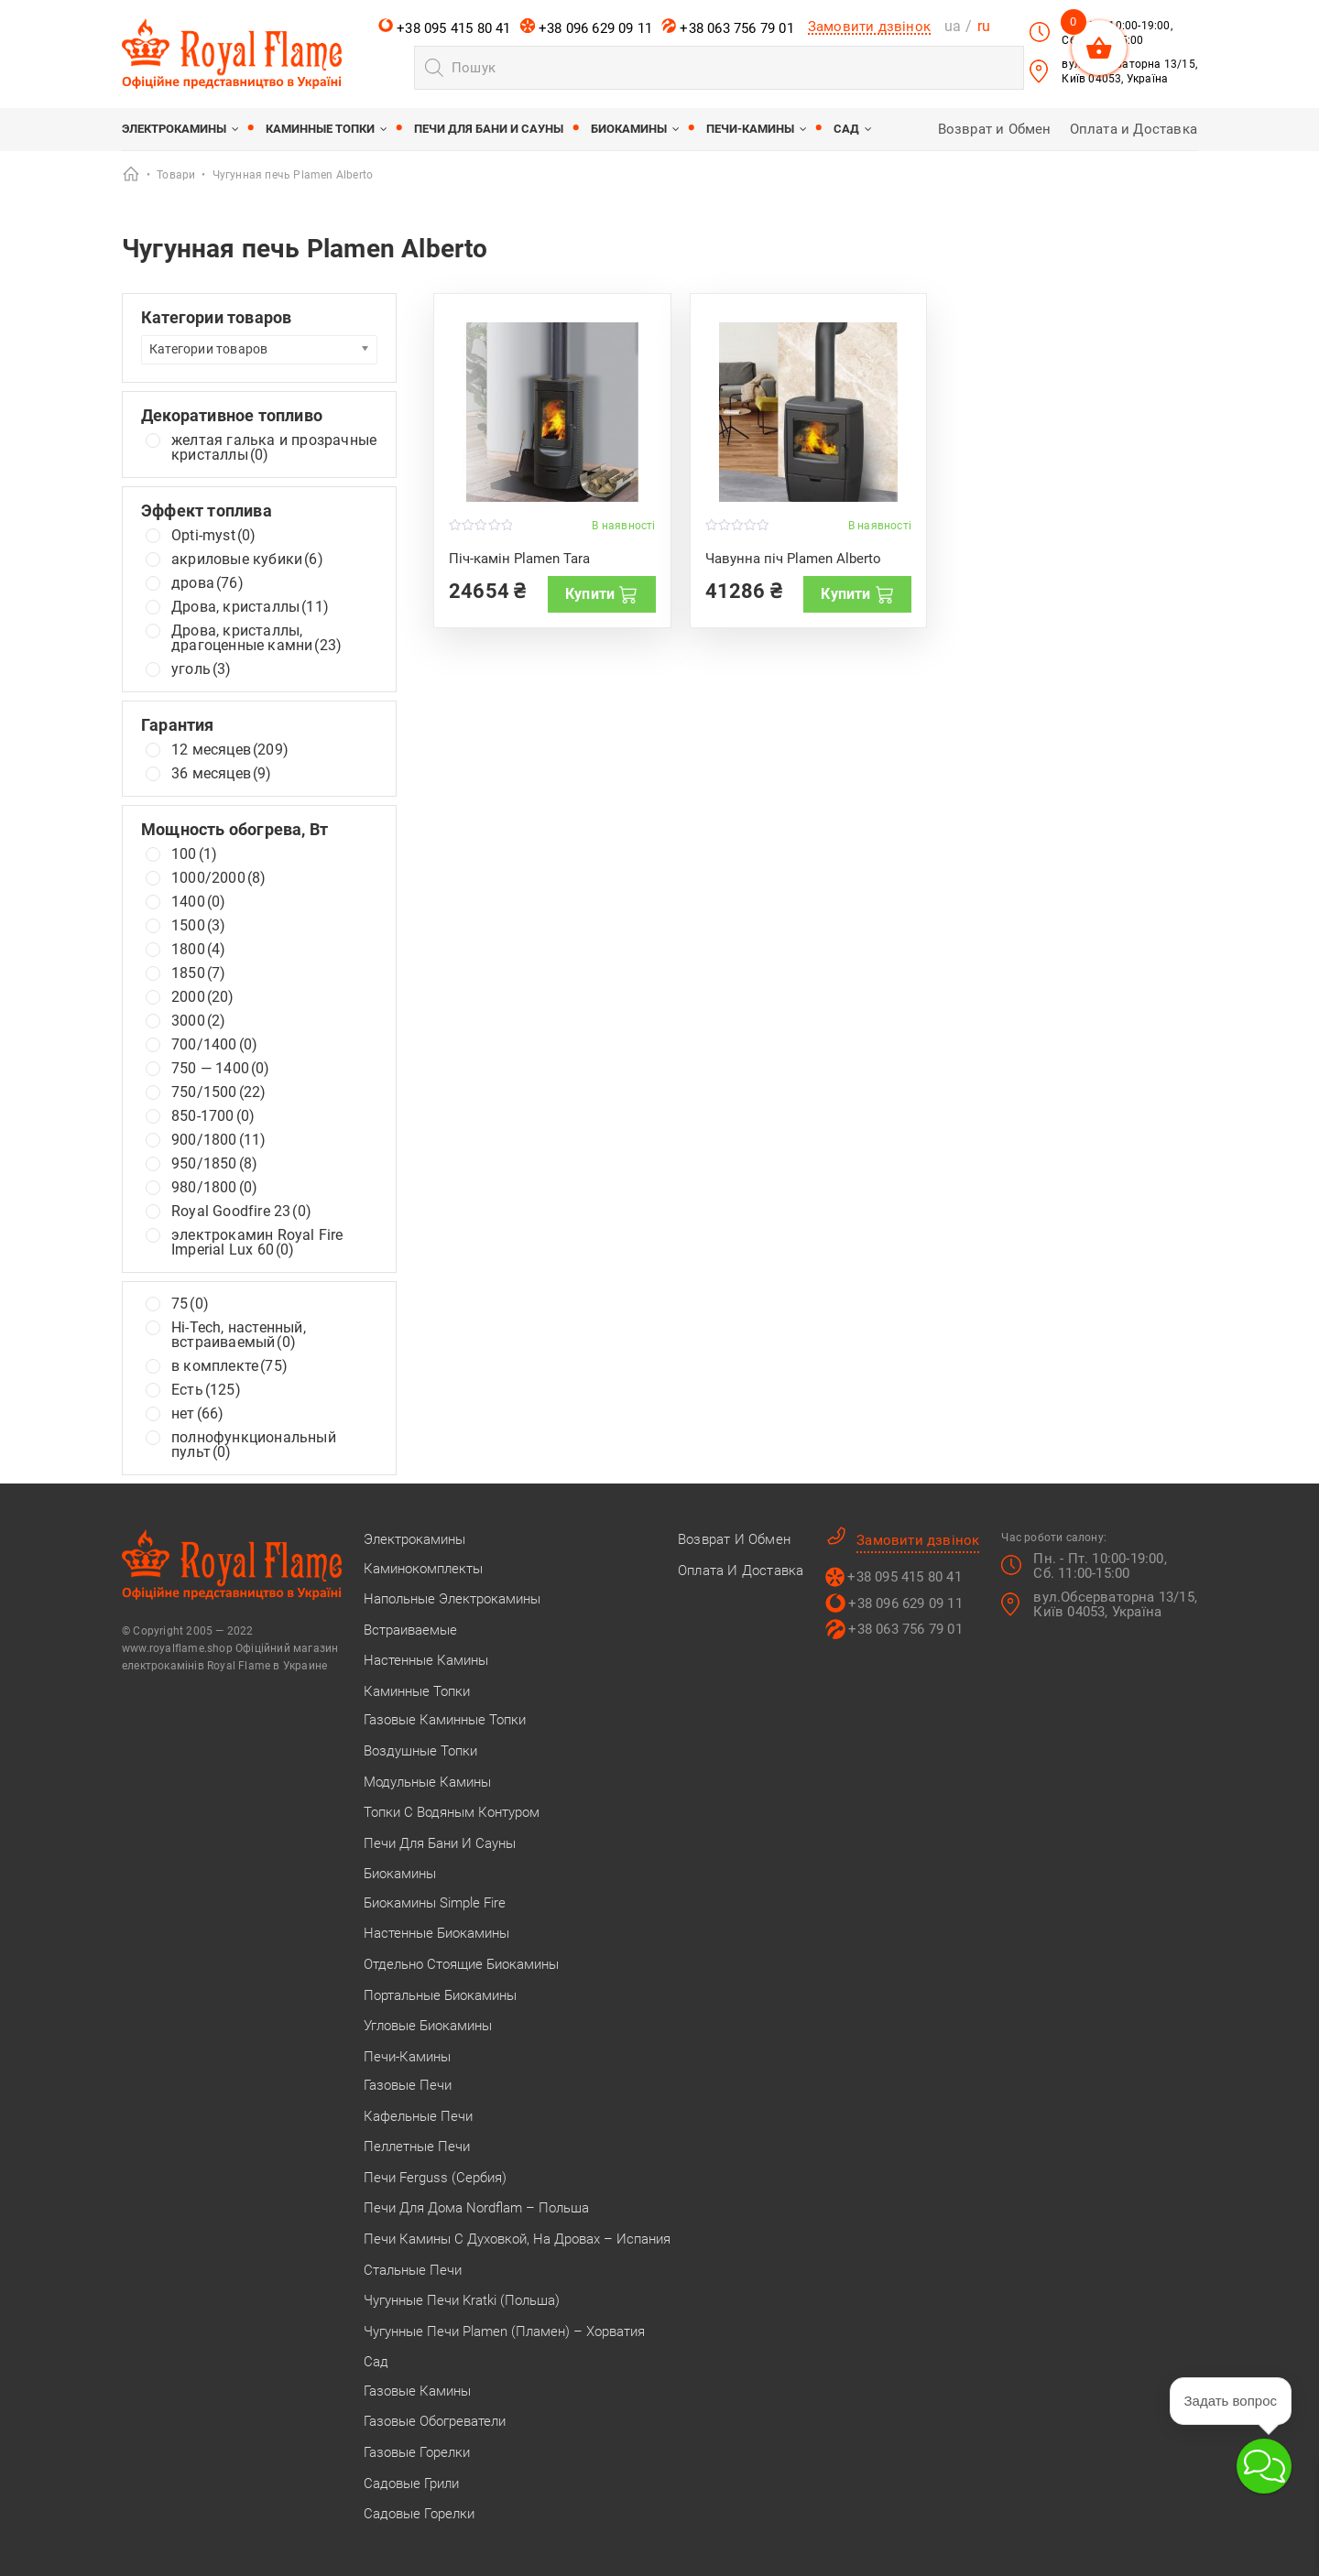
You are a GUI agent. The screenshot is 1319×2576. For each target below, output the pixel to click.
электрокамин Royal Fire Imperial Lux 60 (257, 1242)
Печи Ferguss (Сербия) (435, 2177)
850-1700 (213, 1116)
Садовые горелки (419, 2513)
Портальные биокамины (440, 1995)
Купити (601, 594)
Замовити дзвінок (869, 26)
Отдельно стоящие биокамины (461, 1964)
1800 (198, 949)
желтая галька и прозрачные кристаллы (273, 447)
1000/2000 (218, 878)
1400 (198, 902)
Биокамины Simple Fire (435, 1903)
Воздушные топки (420, 1751)
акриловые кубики (247, 559)
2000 (202, 997)
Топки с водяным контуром (452, 1812)
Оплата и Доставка (1133, 129)
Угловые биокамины (428, 2025)
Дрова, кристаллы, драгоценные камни (256, 638)
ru (983, 26)
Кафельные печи (418, 2116)
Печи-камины (750, 129)
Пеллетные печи (417, 2146)
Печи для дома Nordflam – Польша (476, 2208)
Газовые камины (417, 2391)
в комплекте (229, 1366)
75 (190, 1304)
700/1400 (214, 1045)
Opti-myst (213, 535)
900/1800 (218, 1140)
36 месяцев (221, 773)
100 (194, 854)
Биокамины (629, 129)
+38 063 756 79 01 (727, 27)
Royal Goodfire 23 (241, 1211)
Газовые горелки (417, 2452)
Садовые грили (411, 2483)
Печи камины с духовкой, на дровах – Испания (517, 2239)
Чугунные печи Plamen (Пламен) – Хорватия (504, 2331)
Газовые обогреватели (435, 2421)
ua (952, 26)
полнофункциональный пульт (253, 1445)
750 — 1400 (220, 1068)
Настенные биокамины (436, 1933)
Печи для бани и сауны (488, 129)
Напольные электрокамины (452, 1599)
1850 (198, 973)
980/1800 (214, 1187)
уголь (201, 669)
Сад (846, 129)
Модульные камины (427, 1782)
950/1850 (214, 1164)
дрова (207, 583)
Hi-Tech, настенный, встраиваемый (238, 1335)
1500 (198, 925)
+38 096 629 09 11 (586, 27)
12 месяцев (230, 750)
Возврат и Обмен (995, 129)
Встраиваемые (410, 1630)
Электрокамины (174, 129)
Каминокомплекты (423, 1568)
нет (197, 1414)
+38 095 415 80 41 (444, 27)
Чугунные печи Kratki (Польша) (462, 2300)
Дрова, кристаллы (250, 607)
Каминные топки (320, 129)
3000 (198, 1021)
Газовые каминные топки (445, 1720)
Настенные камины (426, 1660)
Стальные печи (413, 2270)
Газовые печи (408, 2085)
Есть (206, 1390)
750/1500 (218, 1092)
